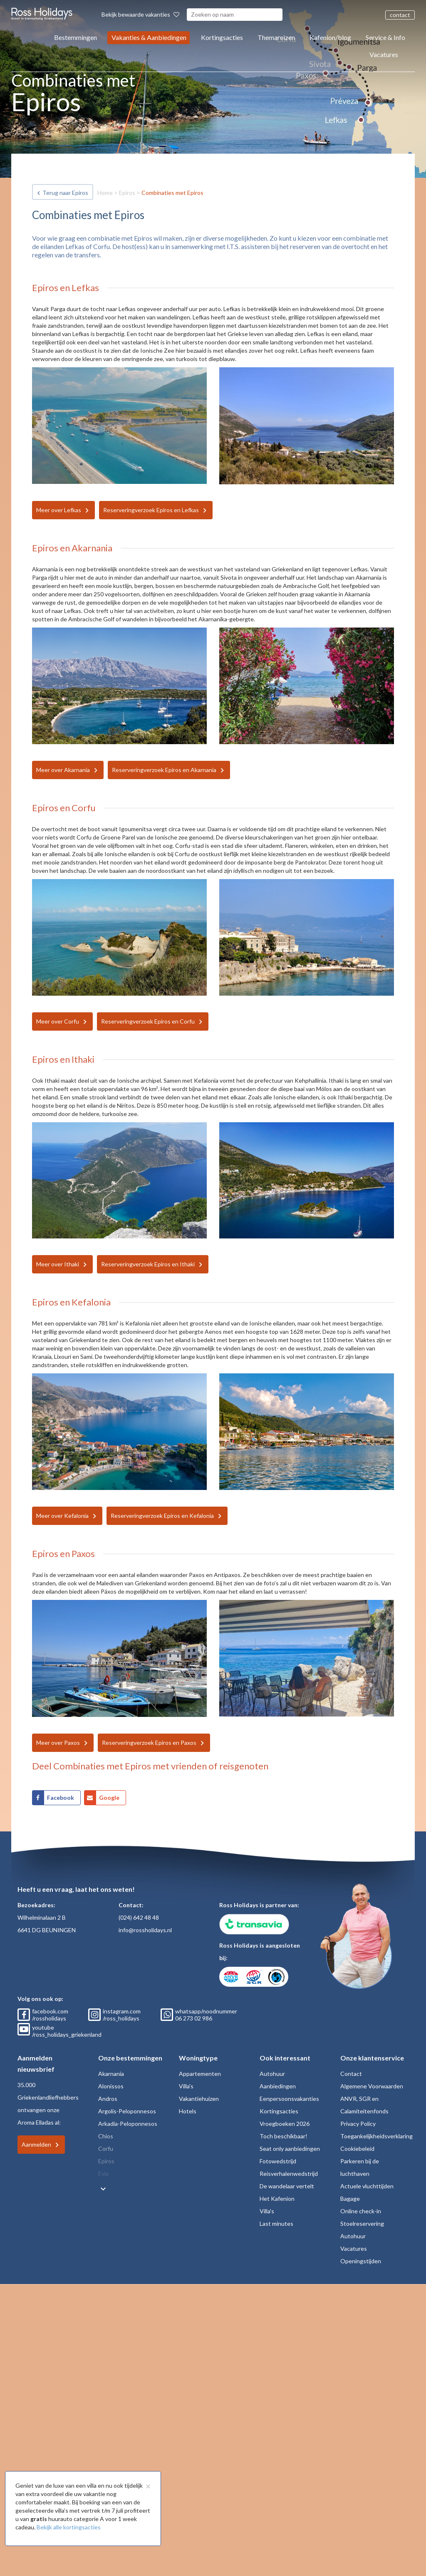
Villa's (186, 2086)
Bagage (350, 2198)
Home (105, 192)
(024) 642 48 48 (139, 1917)
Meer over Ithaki (57, 1264)
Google (109, 1797)
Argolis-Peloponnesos (127, 2111)
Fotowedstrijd (278, 2161)
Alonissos (111, 2086)
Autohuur (272, 2073)
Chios (105, 2136)
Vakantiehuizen (199, 2098)
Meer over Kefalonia (62, 1515)
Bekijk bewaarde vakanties (140, 14)
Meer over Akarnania (63, 769)
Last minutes (276, 2223)
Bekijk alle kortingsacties (69, 2527)
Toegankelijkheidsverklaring (376, 2136)
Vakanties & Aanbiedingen (148, 37)
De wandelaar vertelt (287, 2186)
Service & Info (385, 37)
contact (400, 14)
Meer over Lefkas (58, 509)
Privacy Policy (358, 2123)
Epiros (127, 192)
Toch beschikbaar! (283, 2136)
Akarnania (111, 2073)
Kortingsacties (222, 37)
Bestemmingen (75, 37)
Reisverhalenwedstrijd (289, 2173)
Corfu (105, 2148)
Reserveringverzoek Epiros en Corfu (148, 1021)
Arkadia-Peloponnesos (127, 2123)
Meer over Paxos (58, 1742)
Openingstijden (360, 2261)
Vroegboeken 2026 (285, 2123)
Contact (351, 2073)
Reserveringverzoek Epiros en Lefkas (151, 509)
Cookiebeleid (357, 2148)
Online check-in (360, 2211)
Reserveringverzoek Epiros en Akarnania (164, 769)
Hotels (187, 2111)
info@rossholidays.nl (145, 1929)
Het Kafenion (277, 2198)
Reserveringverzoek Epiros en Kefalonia (162, 1515)
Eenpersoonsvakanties (289, 2098)
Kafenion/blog (330, 37)
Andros (107, 2098)
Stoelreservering (362, 2223)
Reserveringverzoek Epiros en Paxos (149, 1742)
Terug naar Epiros (65, 192)
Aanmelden (36, 2144)
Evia (103, 2173)
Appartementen (200, 2073)
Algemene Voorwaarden (371, 2086)
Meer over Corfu (57, 1021)
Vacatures (383, 54)
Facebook (60, 1797)
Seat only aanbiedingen (290, 2148)
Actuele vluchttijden (367, 2186)
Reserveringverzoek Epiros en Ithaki (148, 1264)
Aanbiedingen (278, 2086)
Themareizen (276, 37)
